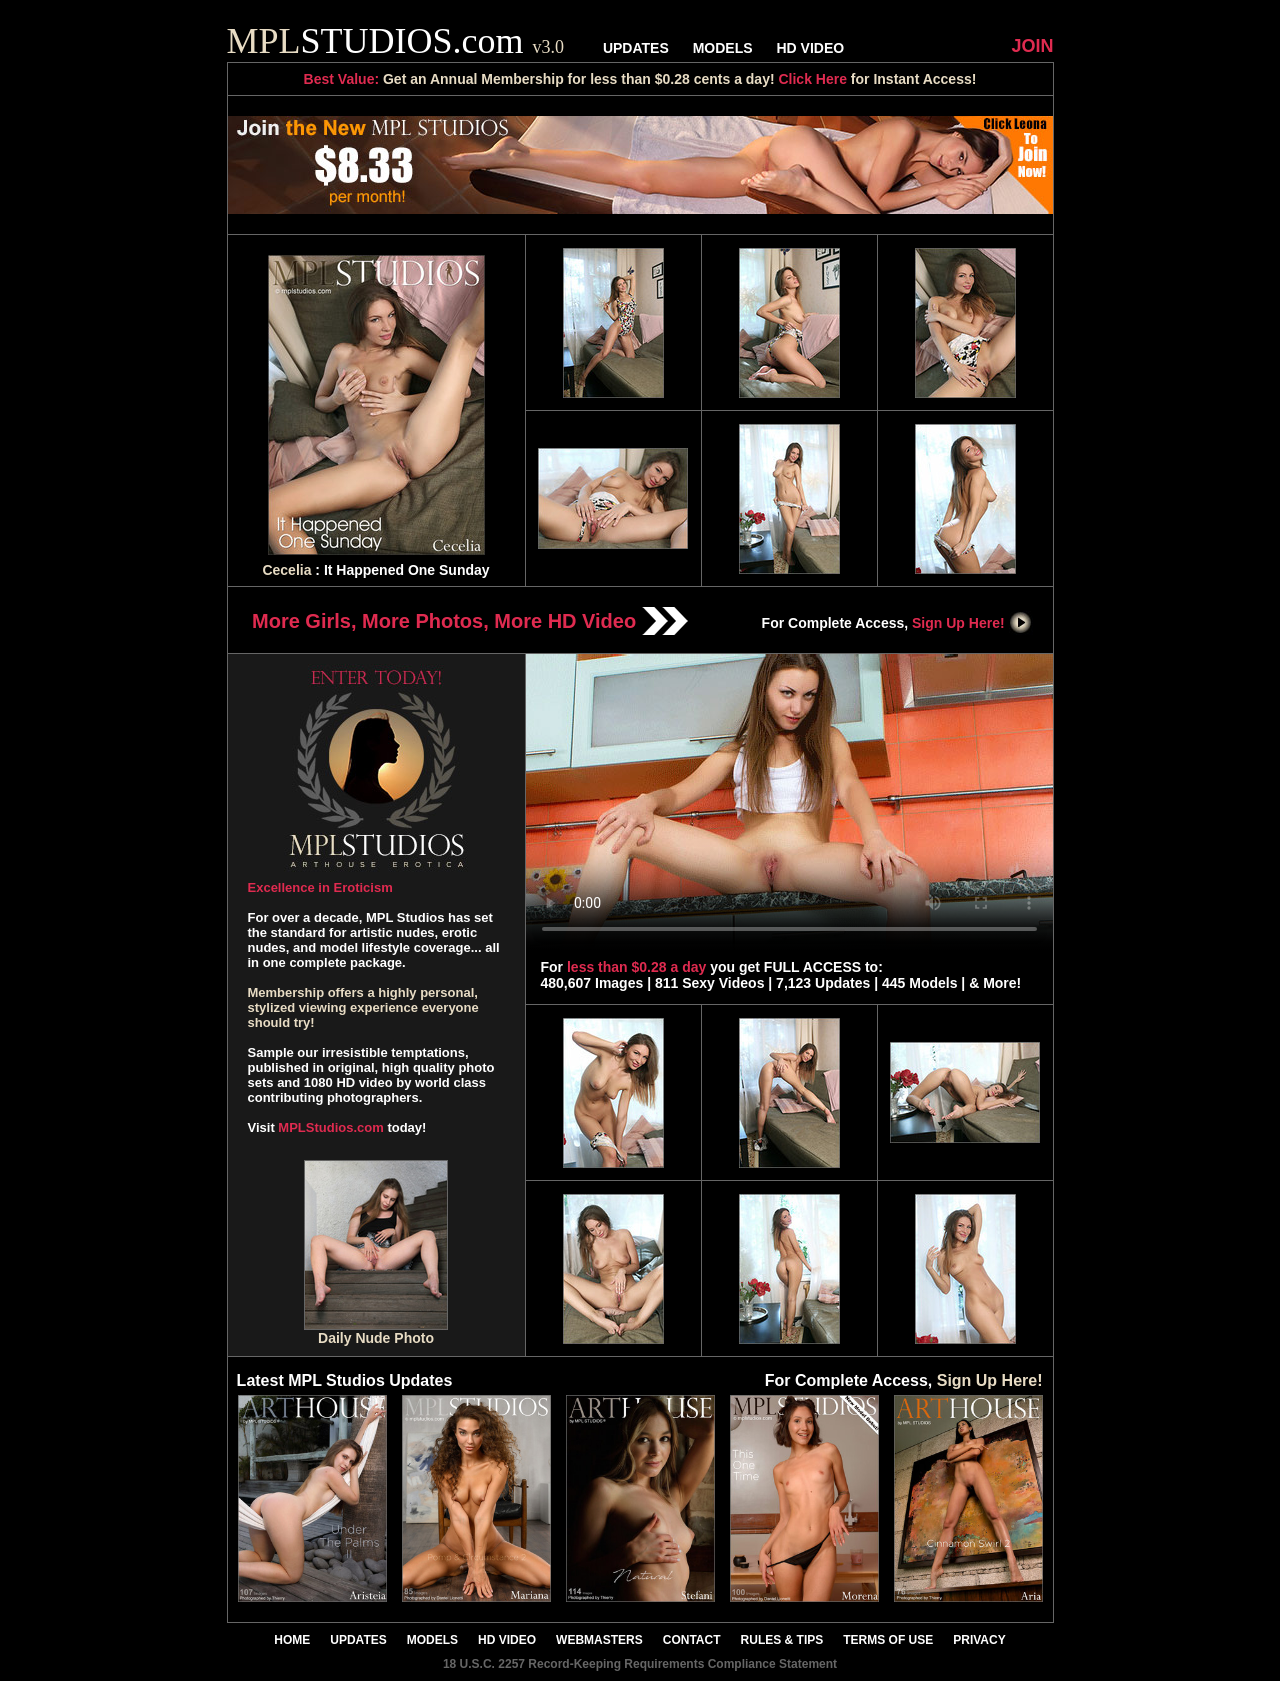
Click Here (812, 79)
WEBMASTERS (599, 1640)
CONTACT (692, 1640)
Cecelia (286, 570)
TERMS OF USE (888, 1640)
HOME (292, 1640)
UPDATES (636, 48)
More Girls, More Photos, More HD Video (470, 621)
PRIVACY (979, 1640)
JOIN (1032, 46)
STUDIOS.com (396, 41)
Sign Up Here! (972, 623)
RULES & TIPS (782, 1640)
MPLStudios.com (330, 1127)
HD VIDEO (810, 48)
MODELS (723, 48)
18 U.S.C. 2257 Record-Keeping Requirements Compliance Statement (640, 1664)
